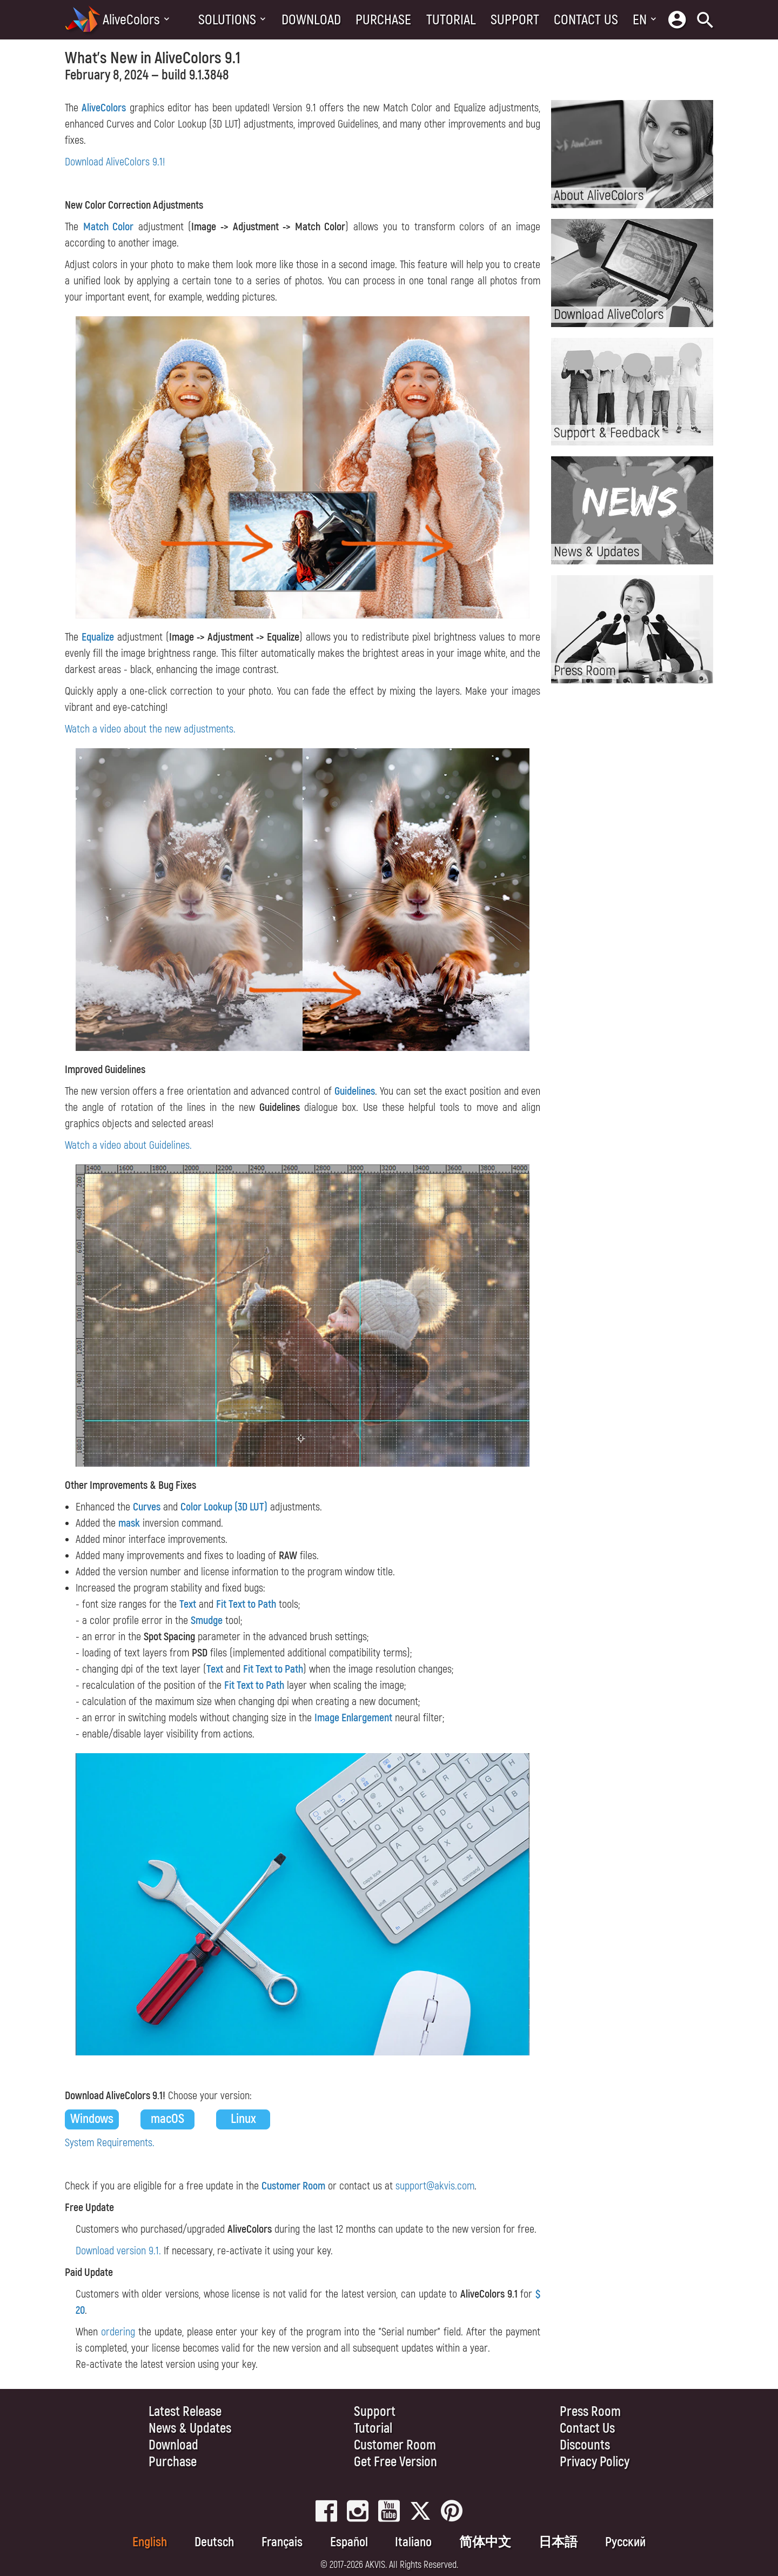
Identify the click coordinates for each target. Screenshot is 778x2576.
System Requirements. (110, 2142)
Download (311, 20)
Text (187, 1604)
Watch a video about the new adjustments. (150, 729)
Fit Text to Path (246, 1604)
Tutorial (451, 20)
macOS (167, 2119)
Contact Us (586, 20)
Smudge (207, 1620)
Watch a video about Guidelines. (128, 1145)
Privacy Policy (594, 2462)
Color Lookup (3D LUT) (223, 1507)
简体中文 (485, 2542)
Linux (243, 2119)
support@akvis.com (434, 2186)
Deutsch (214, 2542)
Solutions (227, 20)
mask (129, 1523)
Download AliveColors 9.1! (115, 162)
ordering (118, 2332)
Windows (91, 2119)
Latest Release (185, 2412)
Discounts (585, 2445)
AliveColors (131, 20)
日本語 (558, 2542)
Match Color (108, 227)
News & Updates (190, 2428)
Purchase (383, 20)
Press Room (590, 2412)
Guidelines (354, 1091)
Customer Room (293, 2186)
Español (349, 2542)
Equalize (98, 637)
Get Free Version (395, 2462)
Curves (146, 1507)
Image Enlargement (353, 1718)
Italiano (413, 2542)
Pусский (625, 2542)
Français (282, 2542)
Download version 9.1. (118, 2251)
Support (515, 20)
